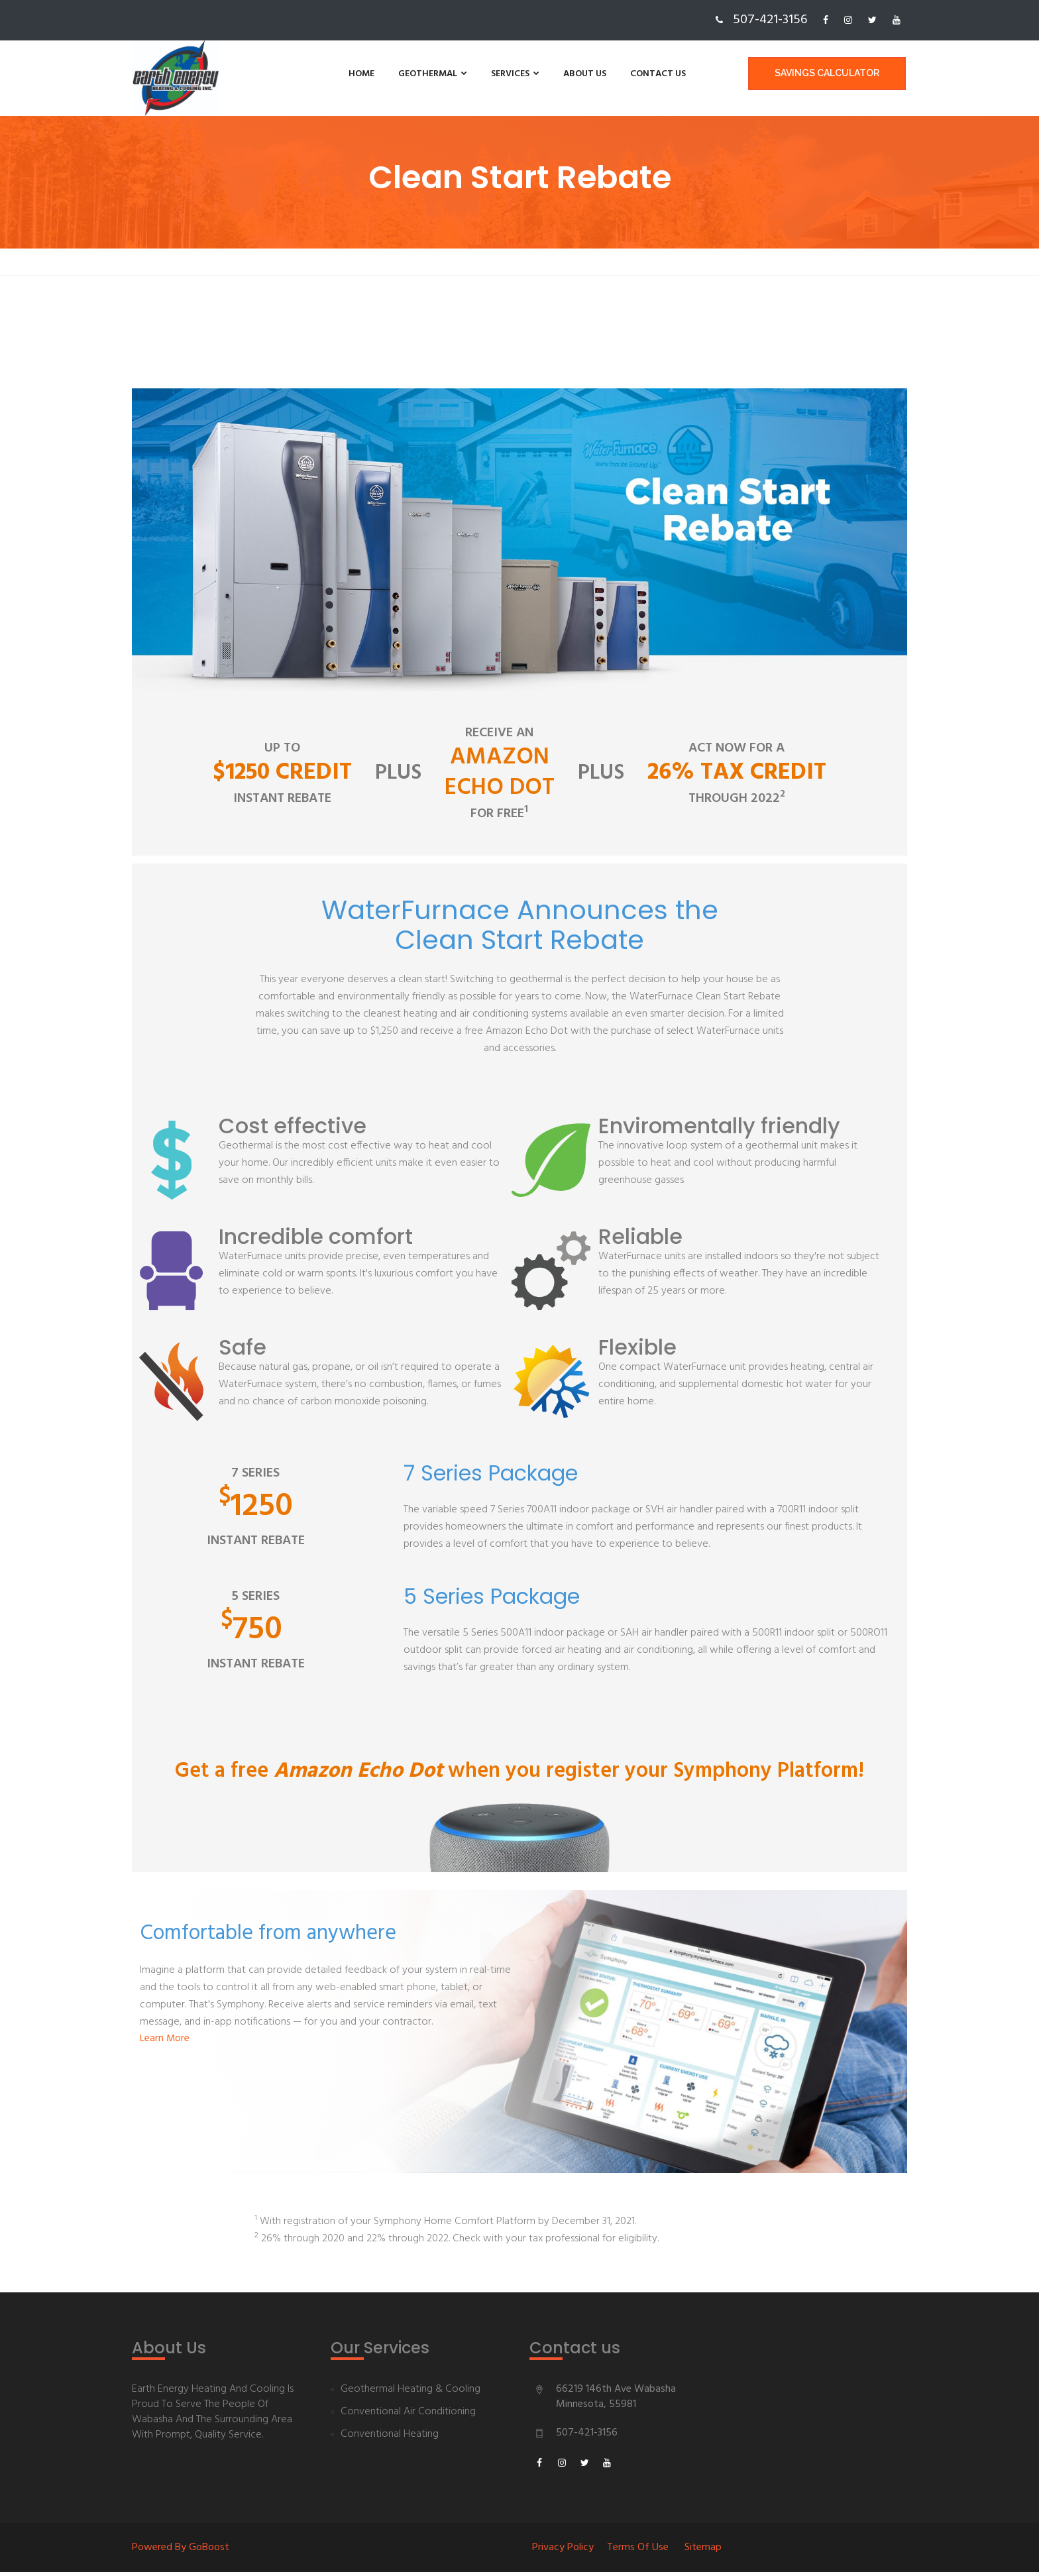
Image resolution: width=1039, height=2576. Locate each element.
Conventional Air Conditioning (408, 2416)
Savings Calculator (828, 73)
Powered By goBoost (180, 2551)
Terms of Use (638, 2551)
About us (541, 74)
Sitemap (703, 2551)
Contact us (615, 74)
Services (472, 74)
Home (318, 74)
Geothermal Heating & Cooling (410, 2393)
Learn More (165, 2042)
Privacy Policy (563, 2551)
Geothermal (389, 74)
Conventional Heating (390, 2438)
